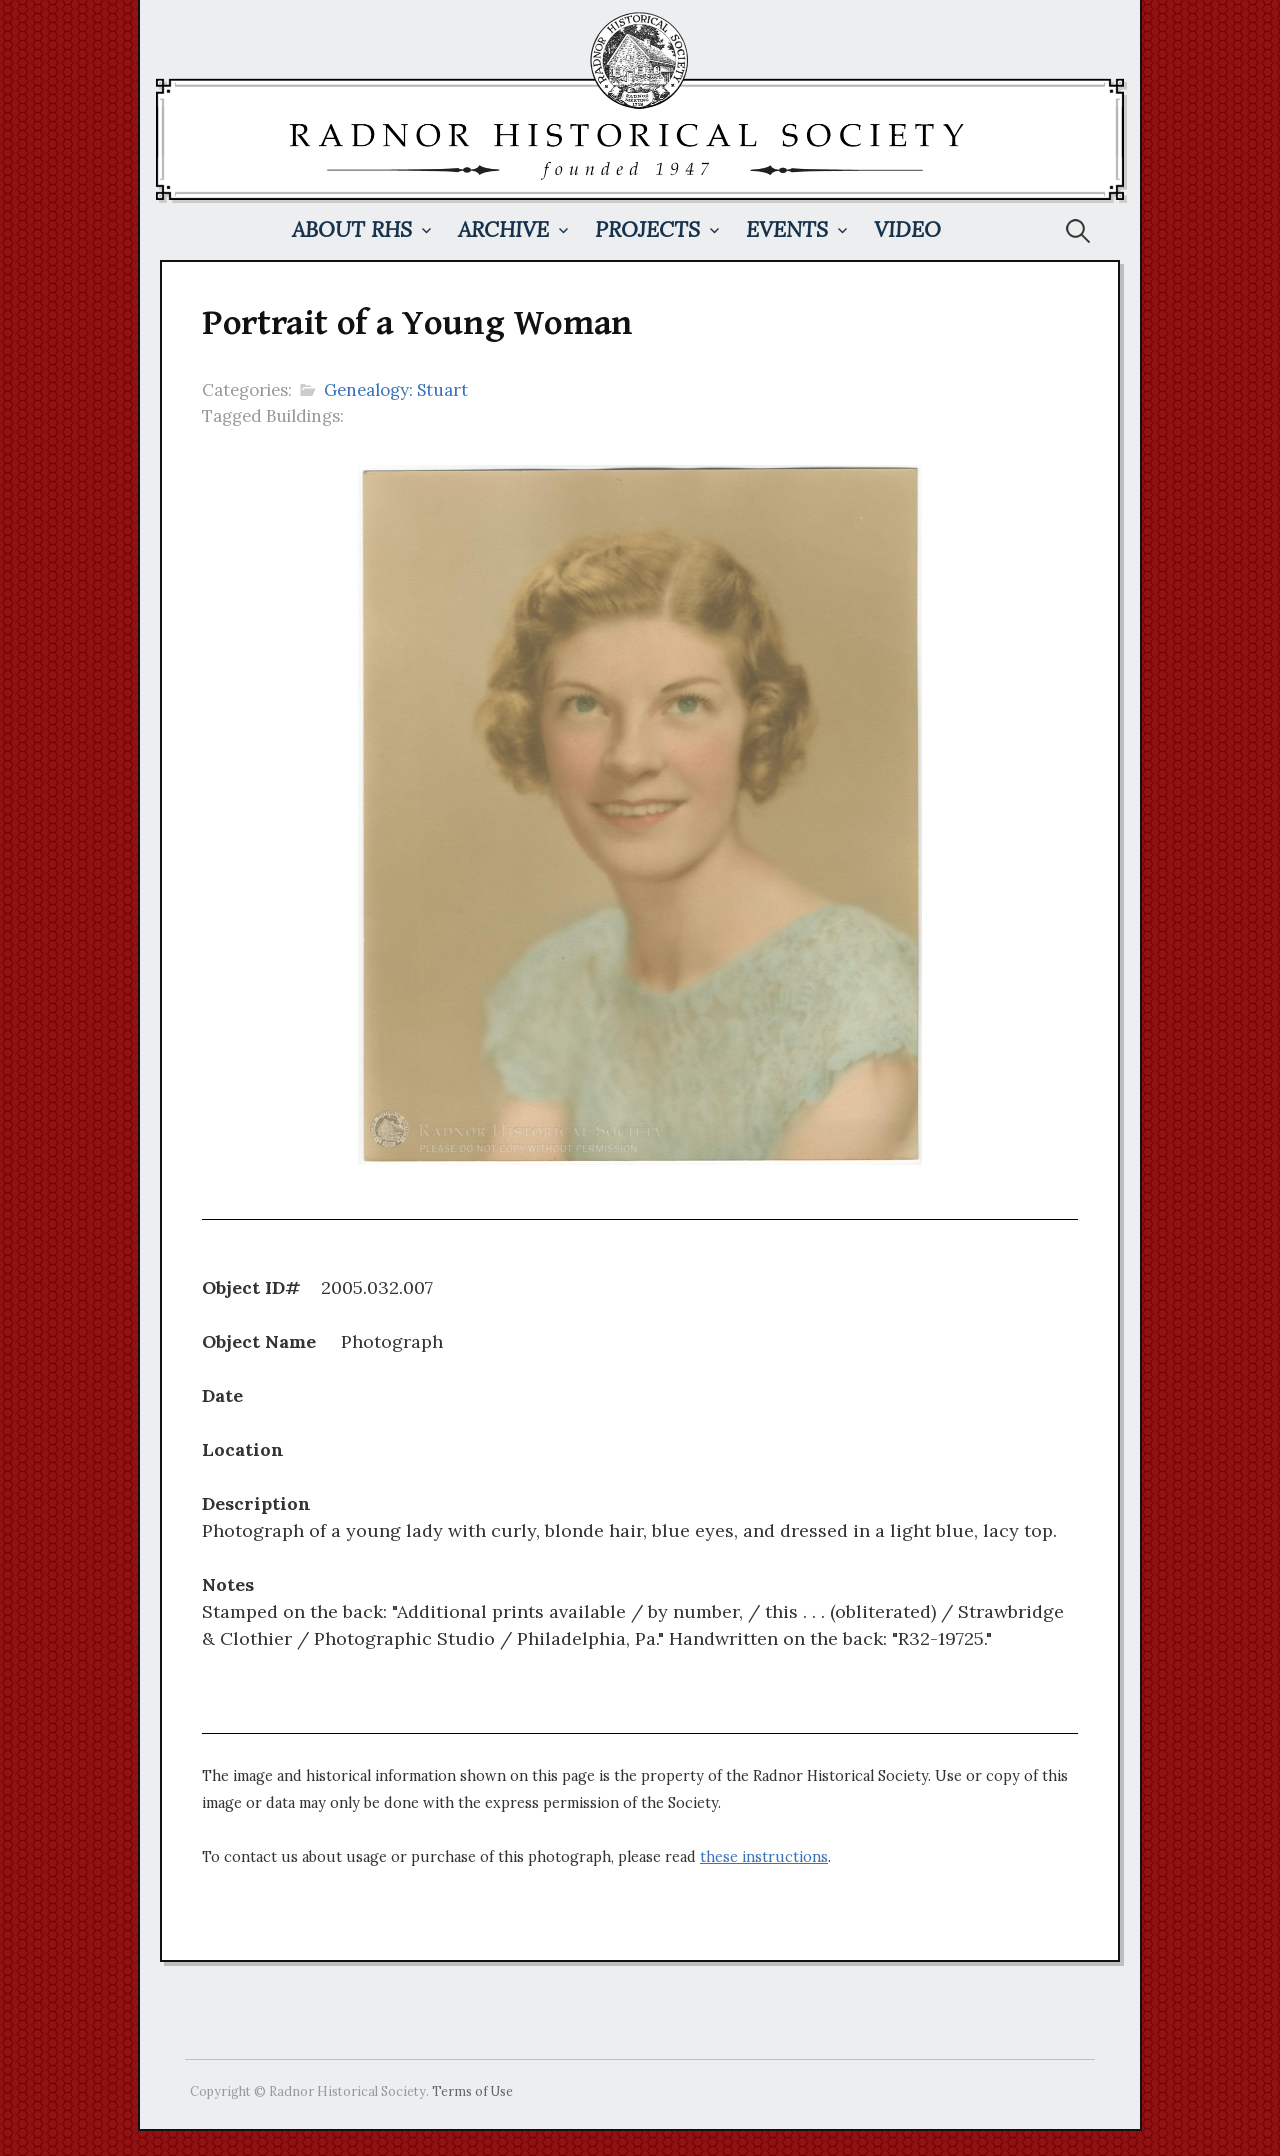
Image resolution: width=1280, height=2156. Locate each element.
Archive (503, 229)
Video (907, 229)
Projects (647, 229)
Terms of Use (472, 2091)
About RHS (352, 229)
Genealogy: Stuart (396, 390)
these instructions (764, 1857)
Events (787, 229)
